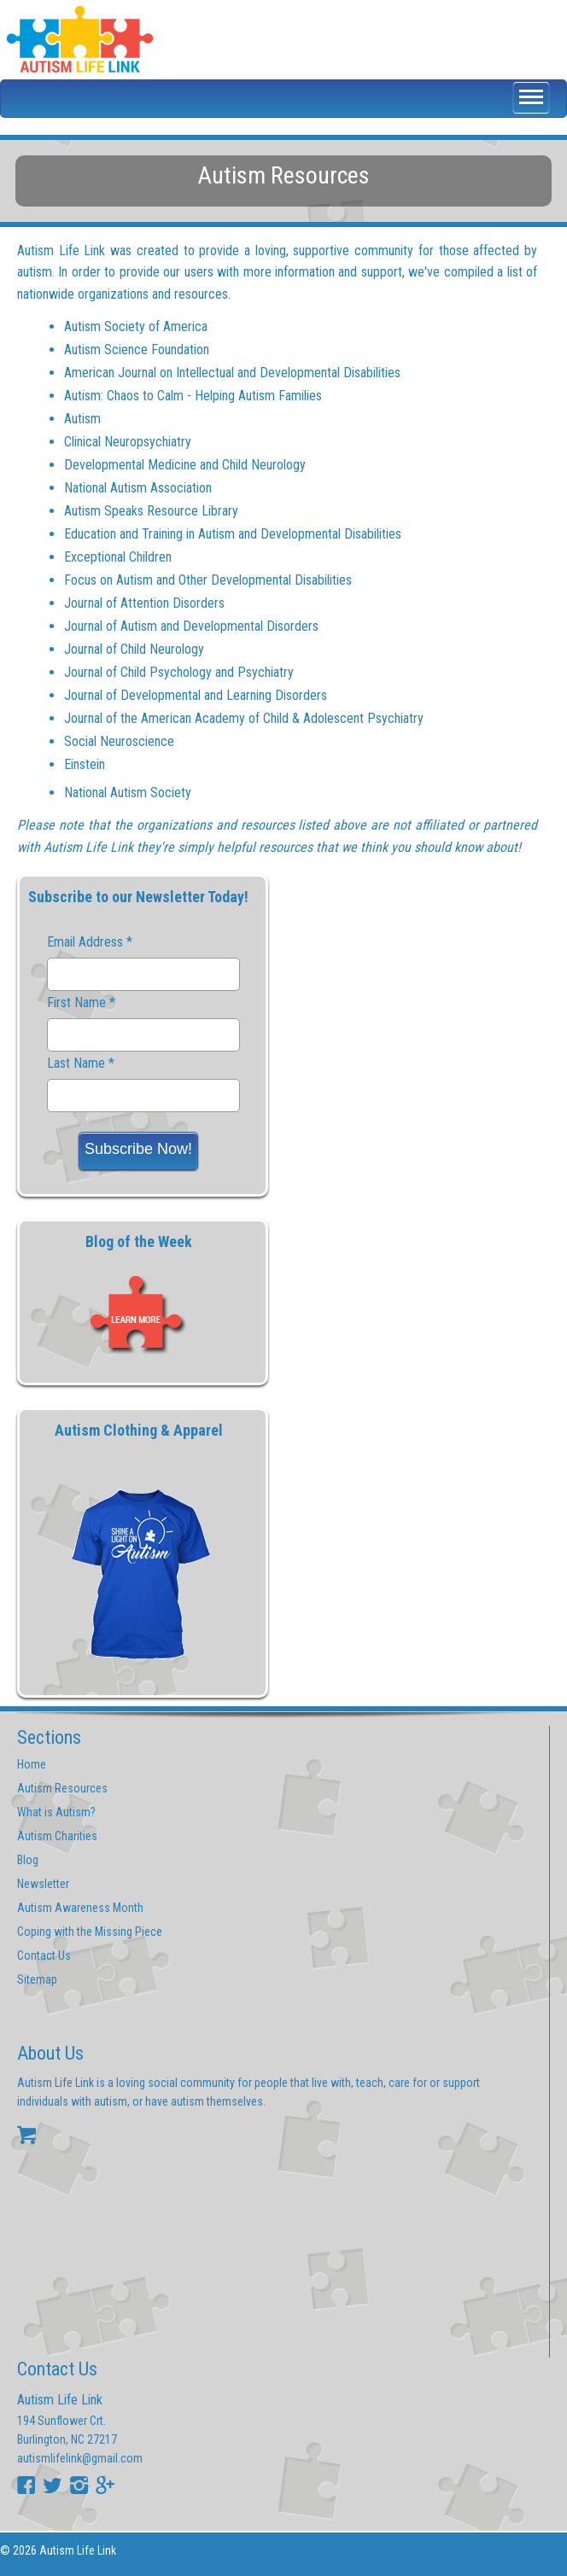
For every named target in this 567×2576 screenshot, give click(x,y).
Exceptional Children (118, 557)
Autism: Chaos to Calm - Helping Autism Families (193, 396)
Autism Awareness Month (80, 1908)
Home (31, 1764)
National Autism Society (127, 792)
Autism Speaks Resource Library (151, 511)
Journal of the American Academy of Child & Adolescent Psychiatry (244, 718)
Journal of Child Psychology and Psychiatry (179, 672)
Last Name (80, 1063)
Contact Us (44, 1955)
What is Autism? (56, 1812)
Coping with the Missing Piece (89, 1931)
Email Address (89, 942)
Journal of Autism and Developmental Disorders (191, 626)
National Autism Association (138, 488)
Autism (82, 419)
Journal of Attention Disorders (144, 603)
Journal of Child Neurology (134, 649)
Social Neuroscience (119, 741)
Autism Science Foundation (136, 349)
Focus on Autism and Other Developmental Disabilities (208, 580)
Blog (27, 1860)
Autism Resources (62, 1788)
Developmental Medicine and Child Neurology (185, 465)
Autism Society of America (136, 326)
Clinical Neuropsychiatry (127, 442)
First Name (81, 1003)
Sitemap (37, 1979)
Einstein (84, 764)
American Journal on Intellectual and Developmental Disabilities (232, 372)
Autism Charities (57, 1836)
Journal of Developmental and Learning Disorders (195, 695)
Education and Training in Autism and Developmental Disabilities (232, 534)
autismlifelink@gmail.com (80, 2458)
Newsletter (43, 1884)
